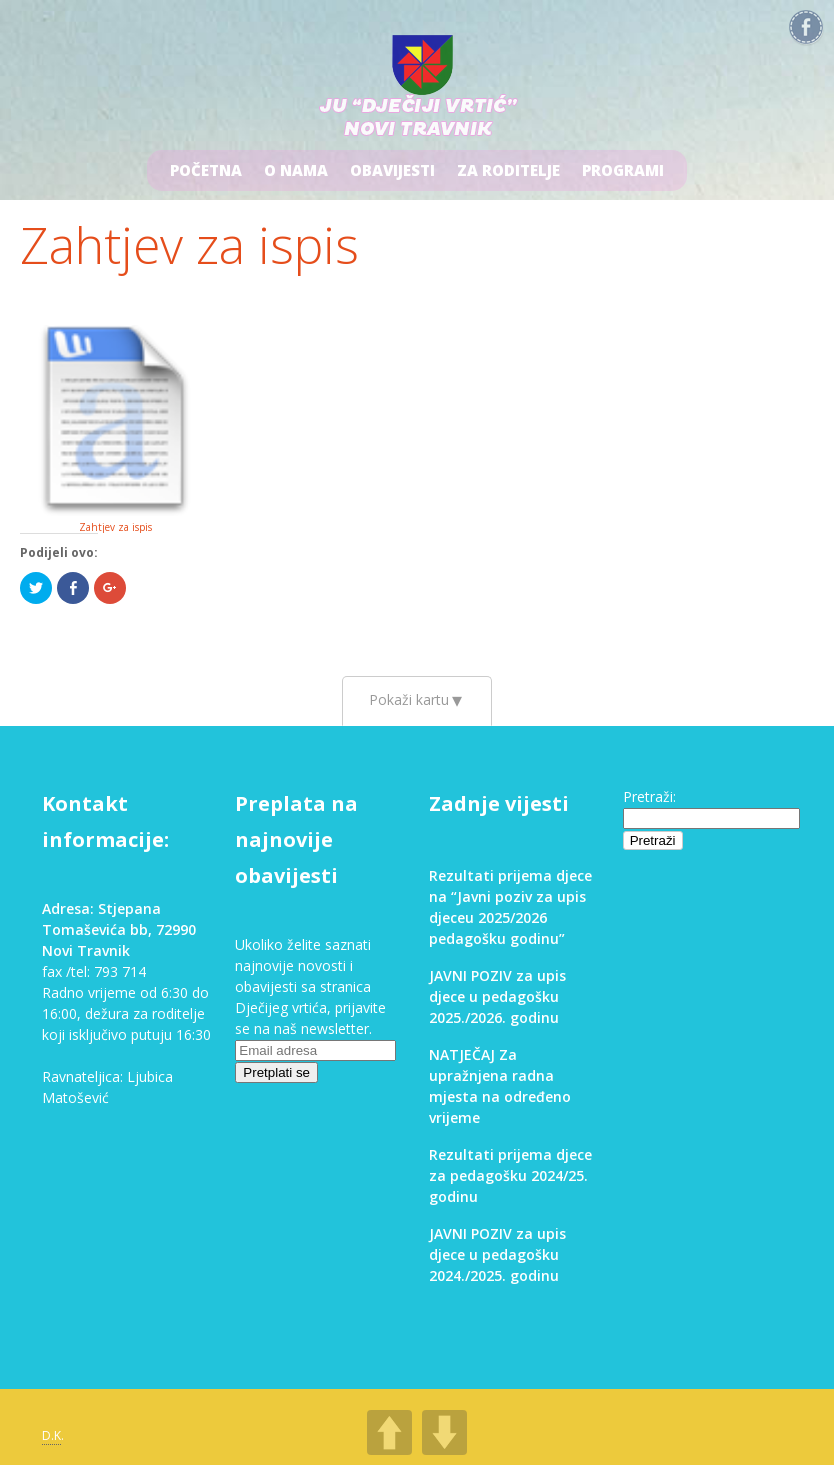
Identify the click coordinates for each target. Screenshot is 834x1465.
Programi (623, 170)
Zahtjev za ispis (189, 245)
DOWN (444, 1432)
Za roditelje (508, 170)
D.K (51, 1435)
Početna (206, 170)
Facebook (806, 28)
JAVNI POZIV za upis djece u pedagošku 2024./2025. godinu (497, 1254)
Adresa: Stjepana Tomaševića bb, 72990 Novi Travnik (119, 929)
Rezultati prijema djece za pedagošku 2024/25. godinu (510, 1175)
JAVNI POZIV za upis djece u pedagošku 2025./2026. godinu (497, 996)
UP (389, 1432)
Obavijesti (392, 170)
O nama (296, 170)
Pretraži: (649, 796)
